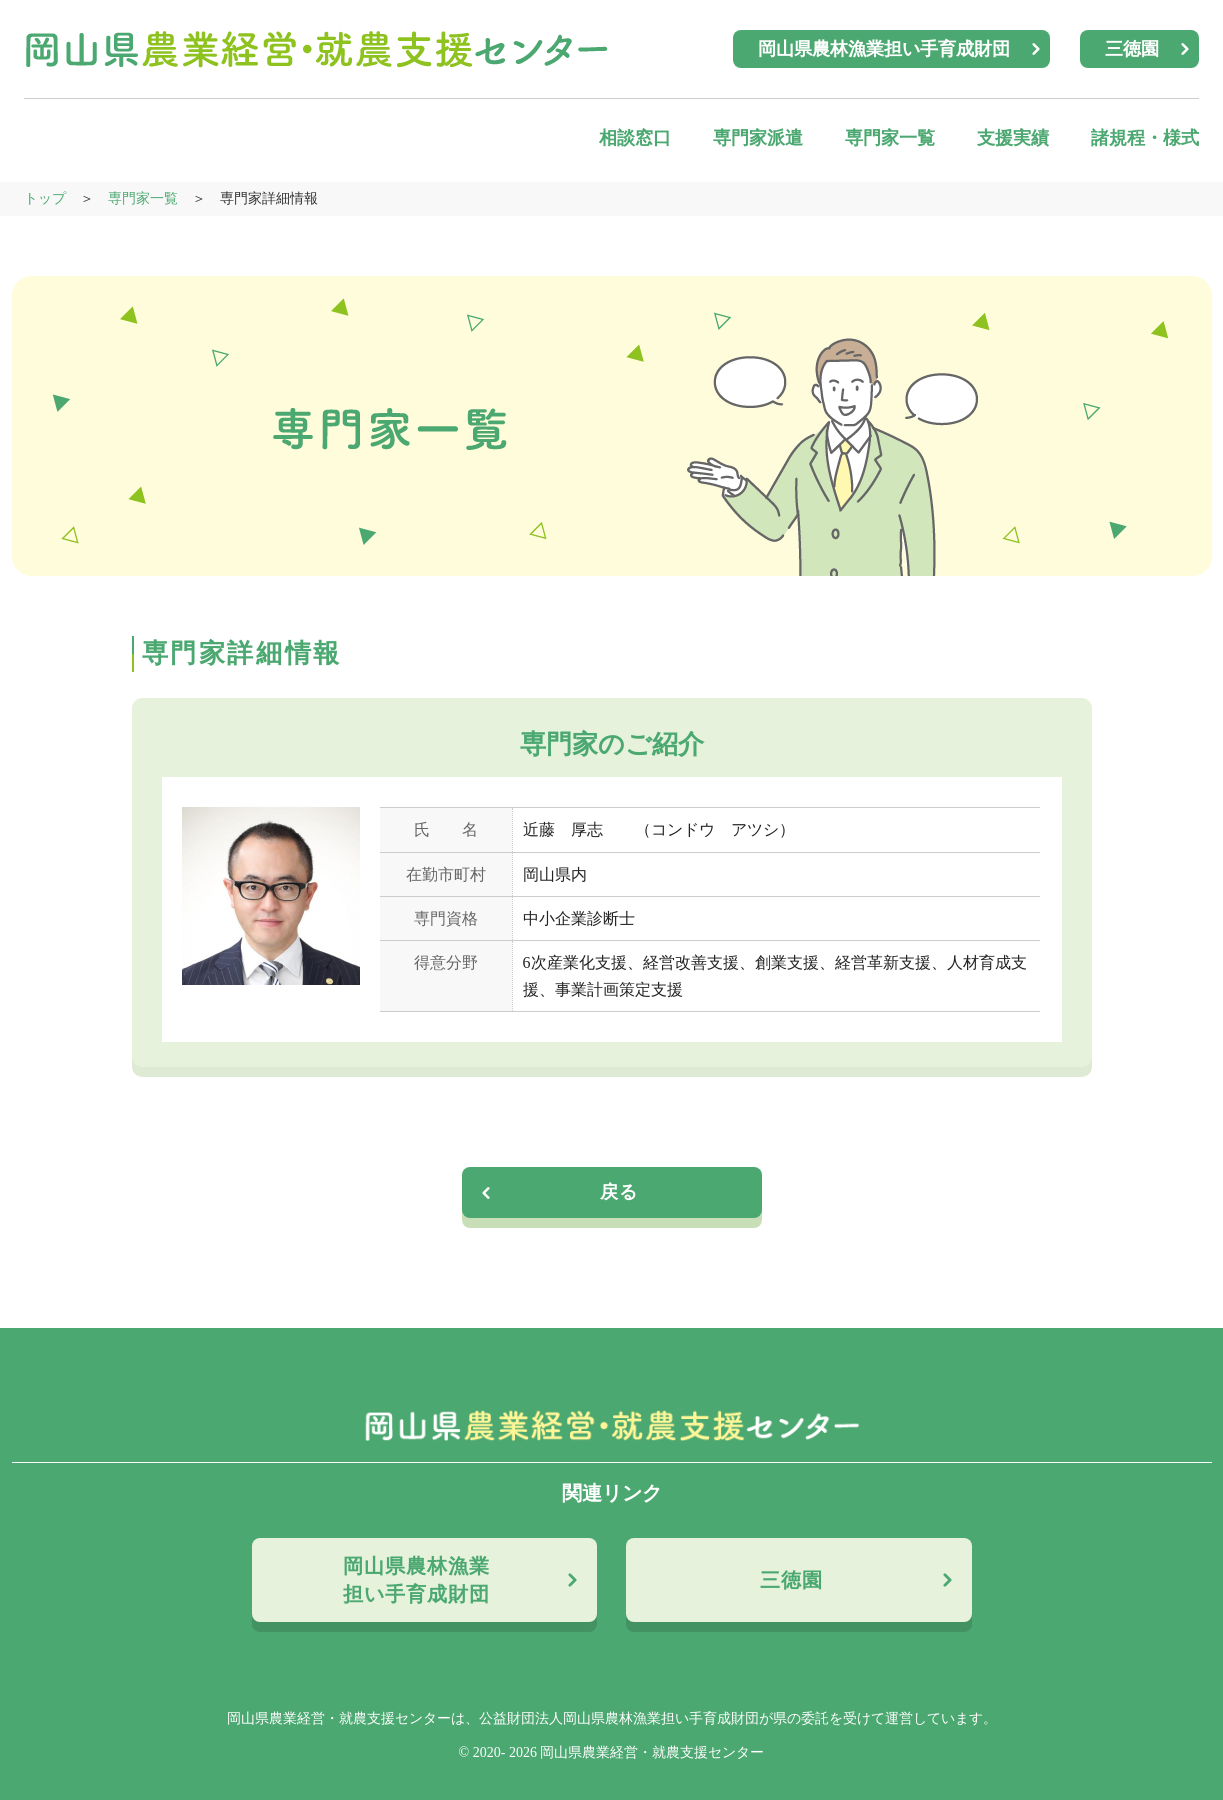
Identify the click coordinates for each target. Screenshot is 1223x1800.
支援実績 (1013, 138)
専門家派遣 (758, 138)
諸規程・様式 (1145, 138)
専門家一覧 (890, 138)
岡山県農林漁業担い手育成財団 (884, 49)
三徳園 (1132, 49)
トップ (45, 198)
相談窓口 (635, 138)
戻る (619, 1192)
